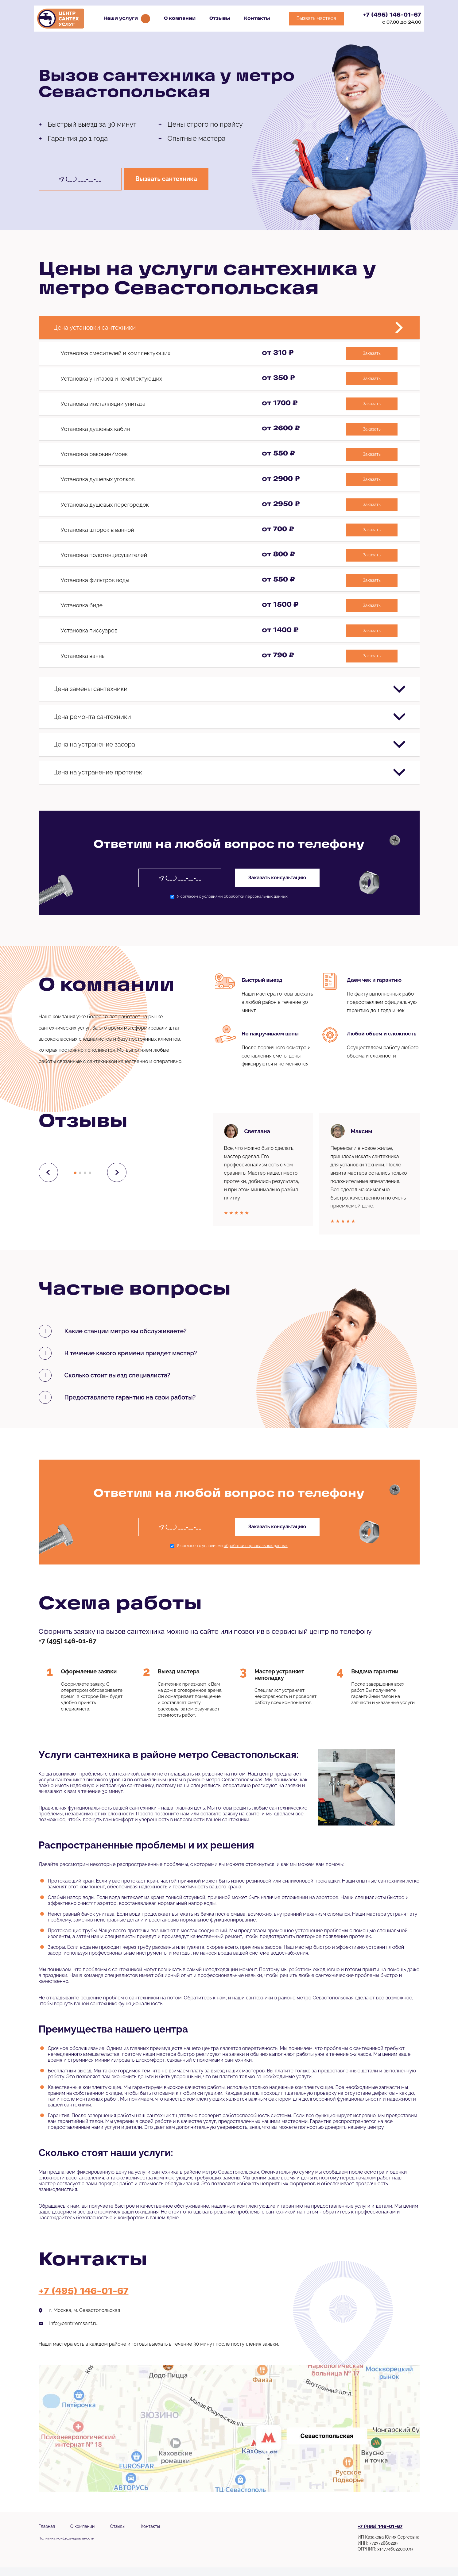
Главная (47, 2535)
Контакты (257, 18)
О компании (180, 18)
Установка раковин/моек (94, 454)
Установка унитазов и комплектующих (111, 379)
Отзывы (219, 18)
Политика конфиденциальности (67, 2547)
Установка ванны (83, 651)
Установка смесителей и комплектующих (116, 354)
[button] (75, 1181)
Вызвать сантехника (169, 179)
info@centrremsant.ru (73, 2332)
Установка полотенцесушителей (104, 552)
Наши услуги (120, 18)
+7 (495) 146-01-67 (392, 15)
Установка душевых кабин (95, 429)
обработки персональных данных (256, 905)
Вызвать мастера (316, 18)
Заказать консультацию (278, 886)
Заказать (370, 354)
